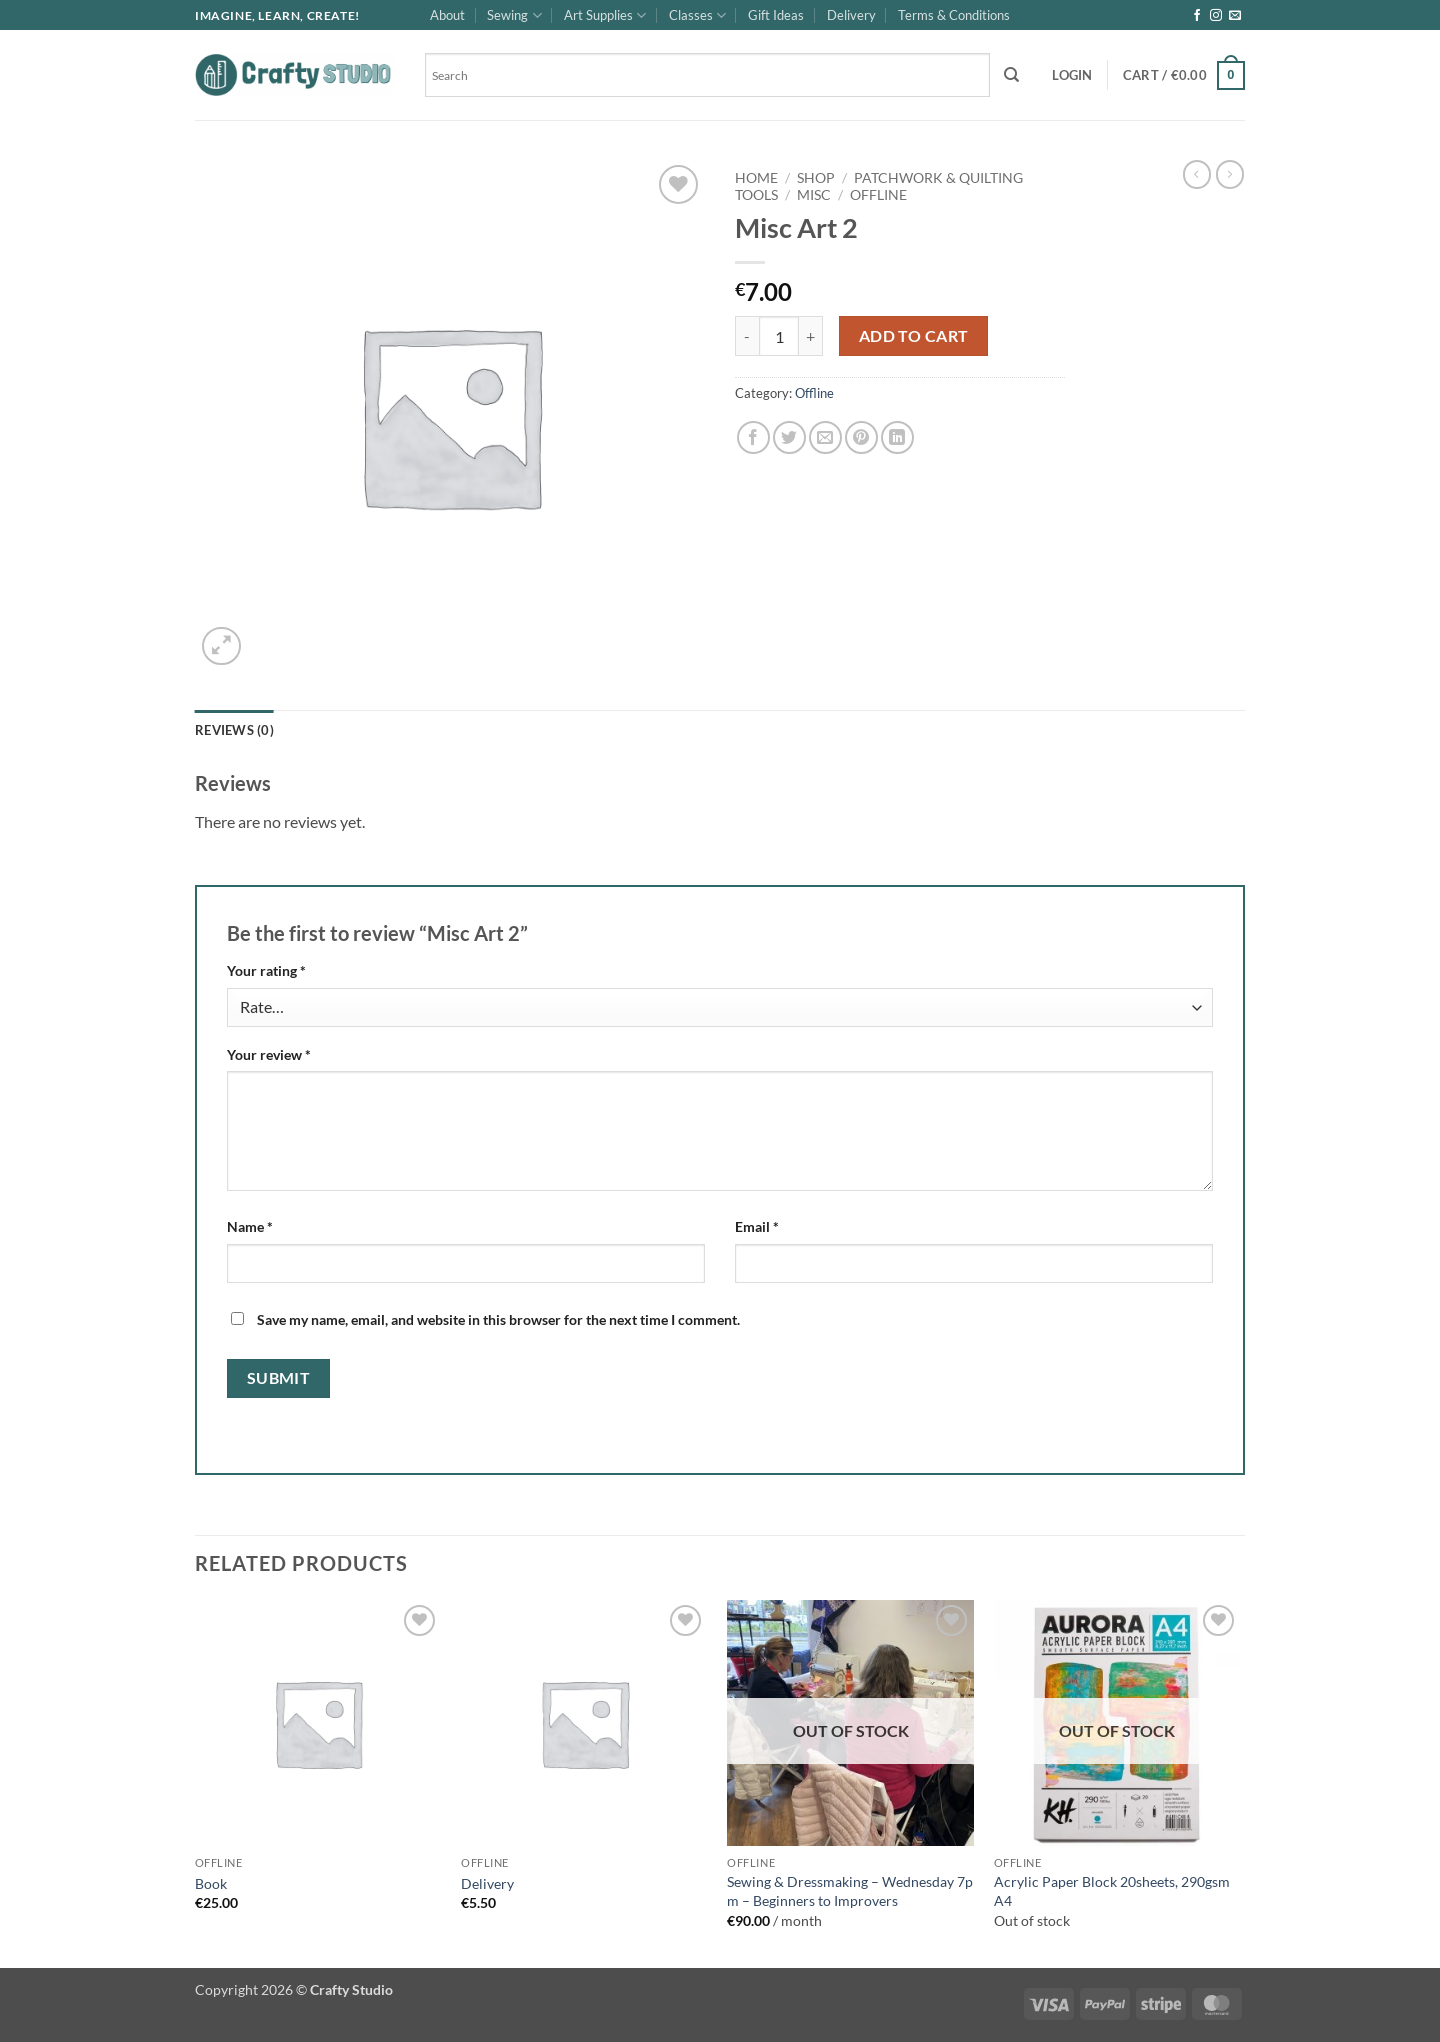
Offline (878, 195)
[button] (1072, 75)
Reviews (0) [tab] (234, 730)
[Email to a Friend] (825, 437)
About (447, 15)
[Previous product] (1230, 174)
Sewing (514, 15)
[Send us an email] (1235, 16)
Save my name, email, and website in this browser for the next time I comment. (498, 1319)
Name (250, 1226)
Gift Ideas (776, 15)
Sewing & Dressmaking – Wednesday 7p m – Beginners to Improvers (850, 1891)
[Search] (1011, 75)
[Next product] (1197, 174)
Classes (697, 15)
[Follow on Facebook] (1197, 16)
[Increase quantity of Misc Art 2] (811, 336)
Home (756, 178)
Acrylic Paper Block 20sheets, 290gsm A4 (1112, 1891)
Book (211, 1883)
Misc (814, 195)
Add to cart (914, 336)
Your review (269, 1054)
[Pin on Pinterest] (861, 437)
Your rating (266, 970)
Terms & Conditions (954, 15)
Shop (816, 178)
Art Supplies (605, 15)
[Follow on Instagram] (1216, 16)
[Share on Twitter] (789, 437)
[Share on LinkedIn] (897, 437)
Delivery (851, 15)
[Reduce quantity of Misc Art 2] (747, 336)
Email (757, 1226)
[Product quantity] (779, 336)
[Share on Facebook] (753, 437)
